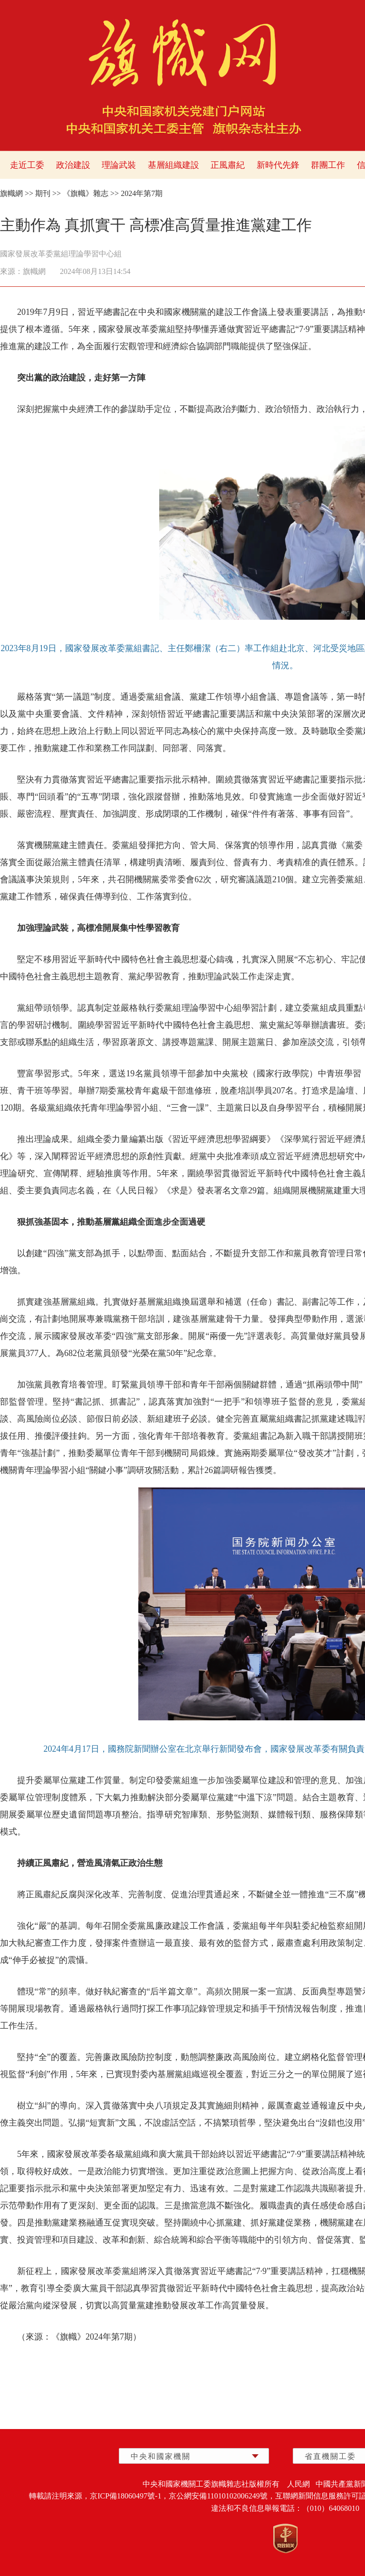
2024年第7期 (142, 193)
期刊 (42, 193)
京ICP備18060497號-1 (125, 2496)
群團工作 (328, 165)
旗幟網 (11, 193)
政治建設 (73, 165)
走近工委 (27, 165)
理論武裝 (119, 165)
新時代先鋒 (278, 165)
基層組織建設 (173, 165)
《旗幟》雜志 (85, 193)
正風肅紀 (228, 165)
